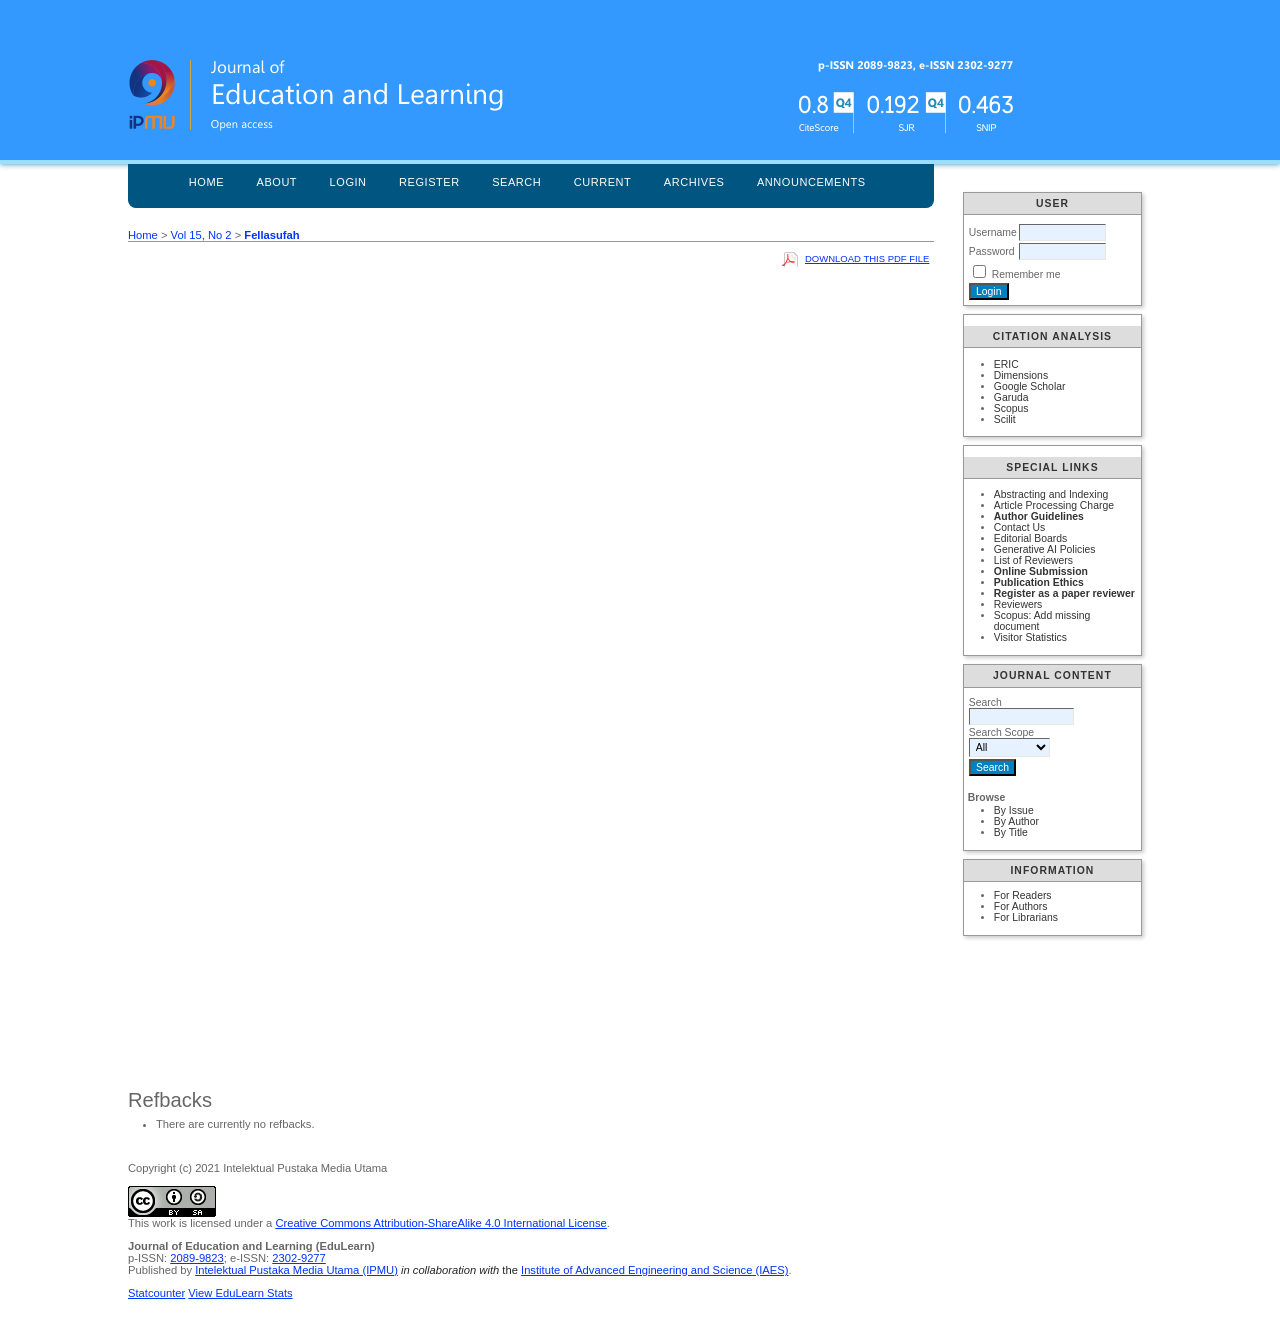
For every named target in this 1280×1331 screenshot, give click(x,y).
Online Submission (1041, 571)
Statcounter (156, 1293)
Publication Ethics (1039, 582)
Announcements (811, 182)
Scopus (1011, 408)
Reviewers (1018, 604)
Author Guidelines (1039, 516)
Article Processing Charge (1054, 505)
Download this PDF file (867, 258)
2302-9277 (299, 1258)
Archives (694, 182)
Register (429, 182)
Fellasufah (271, 235)
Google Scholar (1030, 386)
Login (348, 182)
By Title (1011, 832)
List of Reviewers (1033, 560)
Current (603, 182)
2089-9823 (197, 1258)
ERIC (1006, 364)
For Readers (1023, 895)
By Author (1016, 821)
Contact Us (1019, 527)
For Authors (1021, 906)
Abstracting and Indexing (1051, 494)
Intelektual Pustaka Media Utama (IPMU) (296, 1270)
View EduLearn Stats (240, 1293)
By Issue (1014, 810)
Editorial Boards (1030, 538)
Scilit (1005, 419)
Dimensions (1021, 375)
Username (993, 232)
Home (206, 182)
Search (516, 182)
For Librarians (1026, 917)
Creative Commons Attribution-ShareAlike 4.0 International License (440, 1223)
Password (992, 251)
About (277, 182)
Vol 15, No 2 (201, 235)
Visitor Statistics (1030, 637)
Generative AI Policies (1045, 549)
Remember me (1026, 274)
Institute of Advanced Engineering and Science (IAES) (654, 1270)
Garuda (1011, 397)
